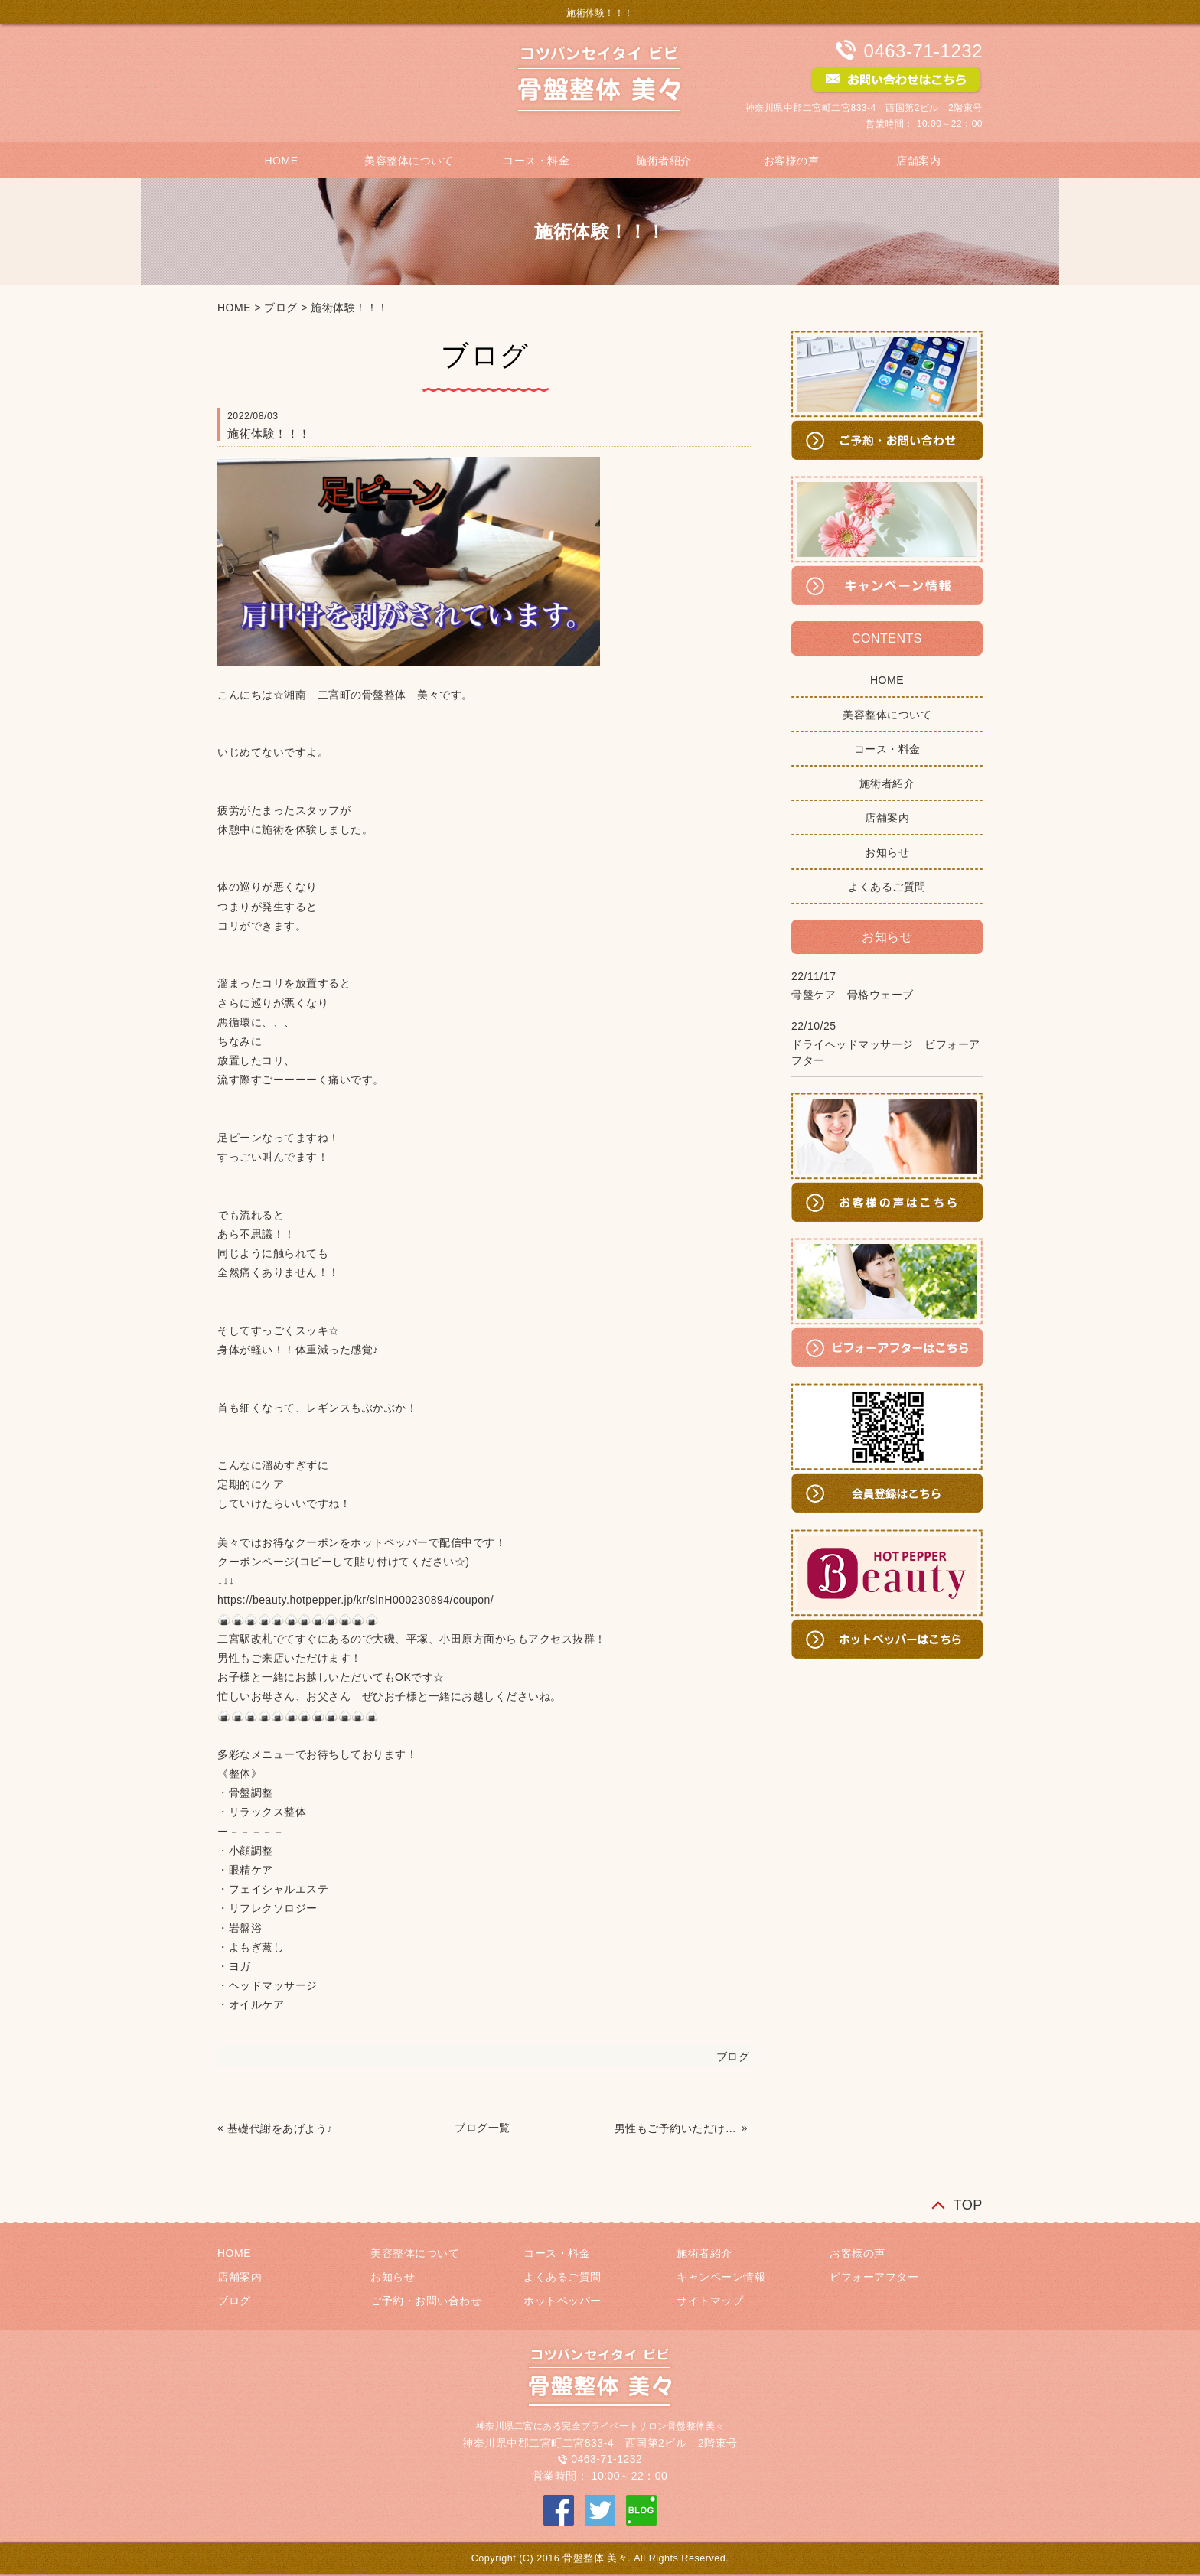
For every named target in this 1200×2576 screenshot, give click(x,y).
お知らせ (887, 852)
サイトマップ (710, 2300)
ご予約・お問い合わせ (425, 2300)
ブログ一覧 (482, 2128)
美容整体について (408, 161)
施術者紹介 (664, 161)
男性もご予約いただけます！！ (677, 2128)
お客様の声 (792, 161)
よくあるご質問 (887, 887)
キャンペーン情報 (721, 2277)
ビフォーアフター (874, 2277)
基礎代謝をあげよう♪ (280, 2128)
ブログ (281, 307)
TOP (968, 2204)
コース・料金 (536, 161)
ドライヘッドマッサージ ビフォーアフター (885, 1052)
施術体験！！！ (350, 307)
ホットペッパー (562, 2300)
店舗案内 (918, 161)
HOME (281, 161)
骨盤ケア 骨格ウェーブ (852, 994)
